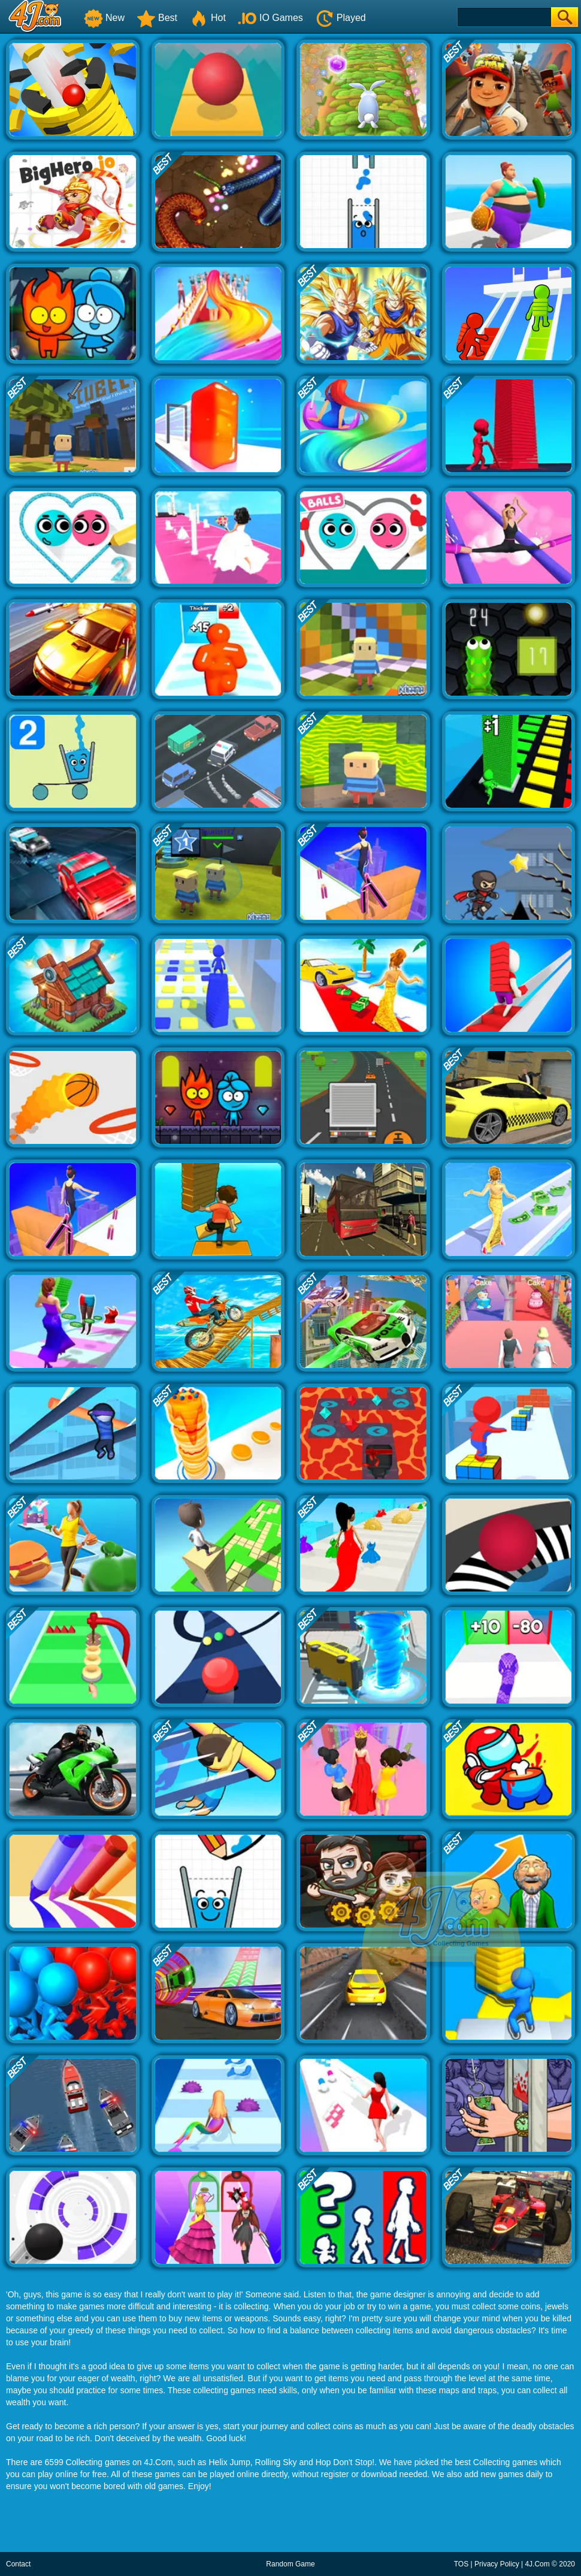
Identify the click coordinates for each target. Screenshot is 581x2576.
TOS (461, 2564)
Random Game (290, 2564)
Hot (207, 18)
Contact (18, 2564)
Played (340, 18)
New (104, 18)
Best (157, 18)
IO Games (270, 18)
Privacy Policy (496, 2564)
